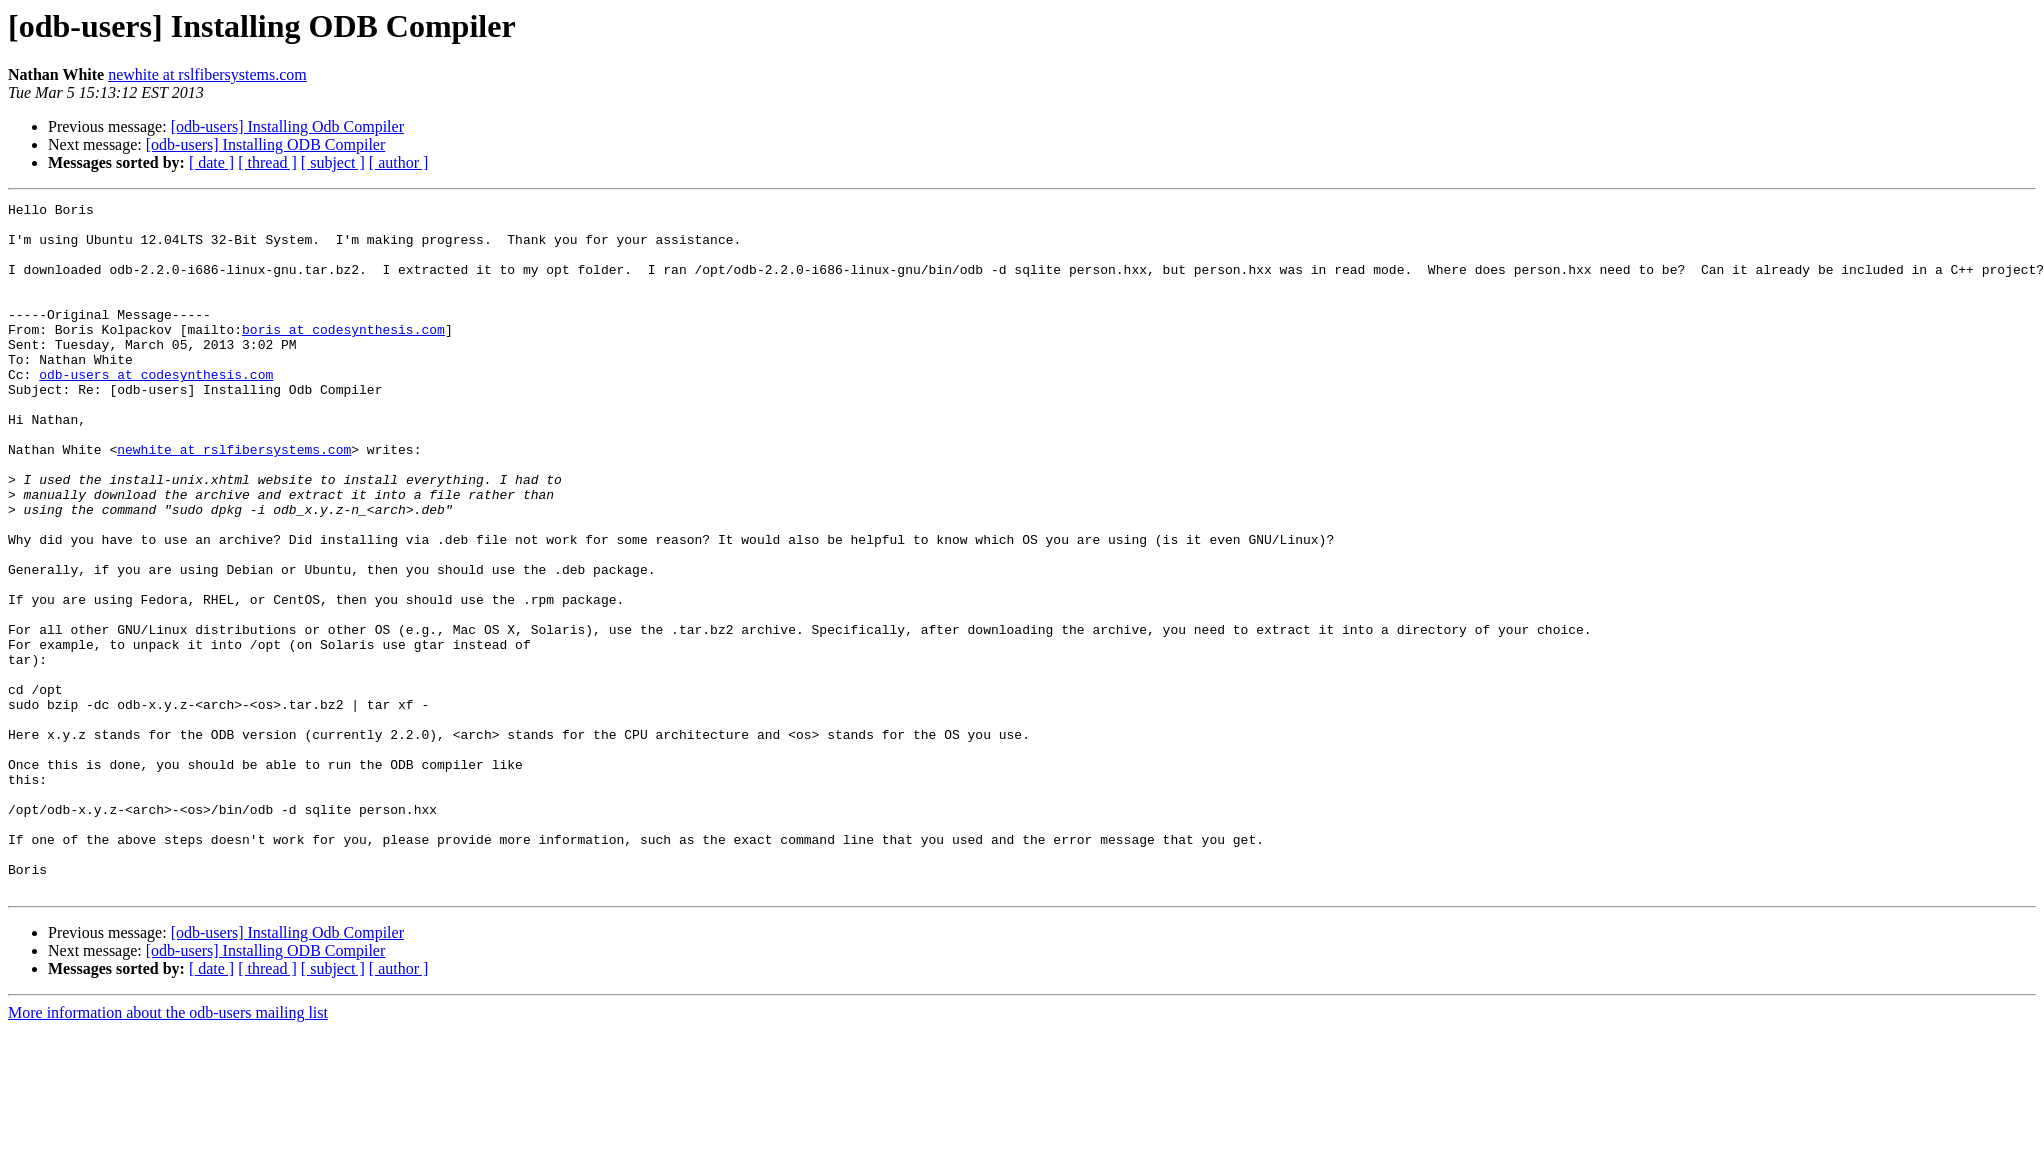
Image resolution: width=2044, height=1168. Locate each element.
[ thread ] (267, 162)
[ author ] (399, 162)
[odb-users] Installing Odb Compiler (287, 126)
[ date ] (211, 162)
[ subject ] (333, 162)
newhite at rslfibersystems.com (207, 74)
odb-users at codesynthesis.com (156, 410)
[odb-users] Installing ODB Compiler (266, 144)
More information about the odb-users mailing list (168, 1150)
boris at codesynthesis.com (343, 356)
